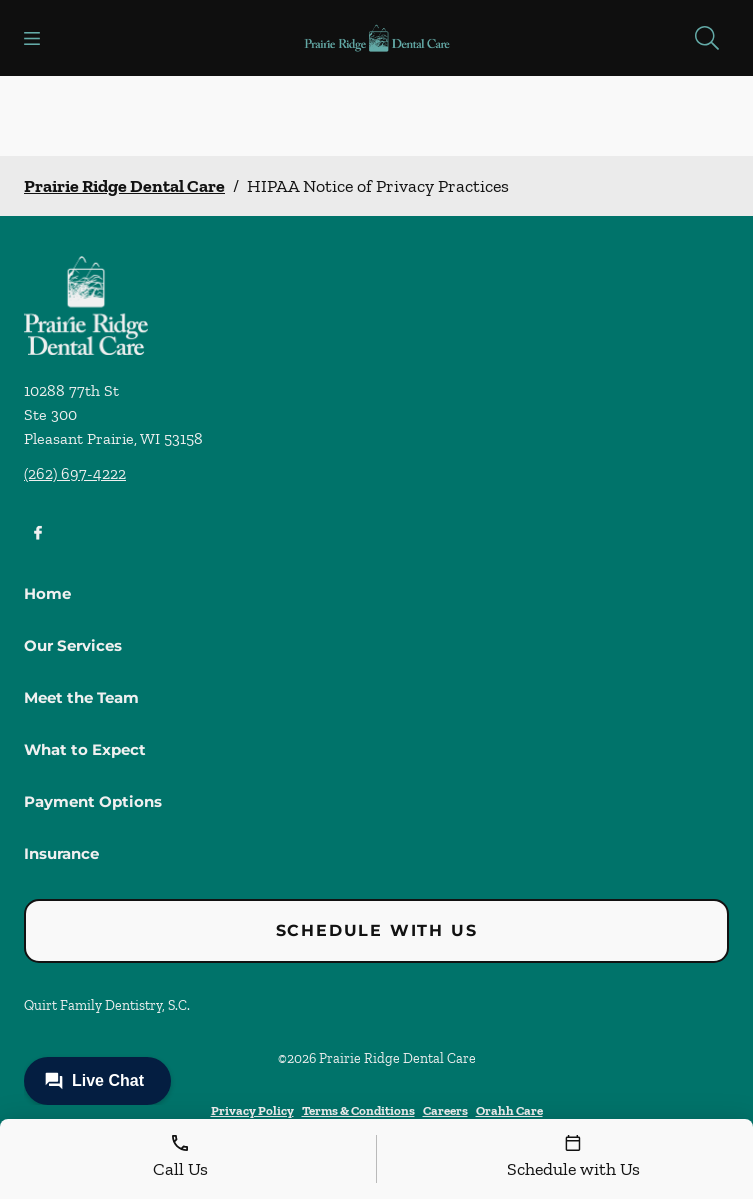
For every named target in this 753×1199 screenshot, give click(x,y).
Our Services (73, 645)
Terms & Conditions (358, 1110)
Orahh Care (509, 1110)
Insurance (61, 853)
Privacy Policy (252, 1110)
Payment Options (93, 801)
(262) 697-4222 (75, 473)
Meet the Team (81, 697)
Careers (445, 1110)
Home (47, 593)
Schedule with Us (377, 930)
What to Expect (85, 749)
